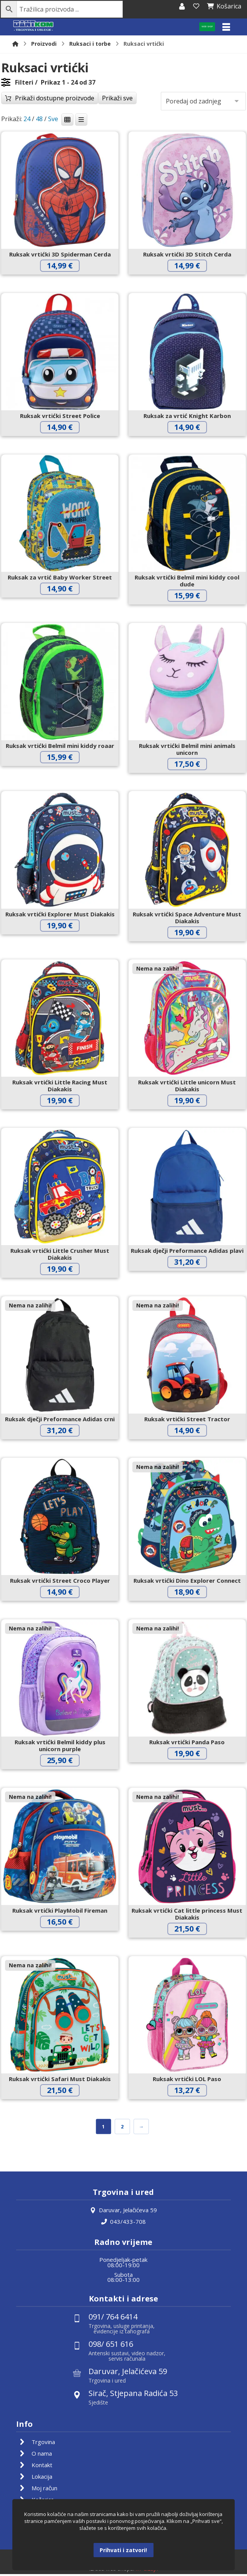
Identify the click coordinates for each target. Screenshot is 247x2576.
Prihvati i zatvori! (123, 2550)
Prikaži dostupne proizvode (54, 99)
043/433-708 (123, 2223)
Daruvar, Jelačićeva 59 (123, 2211)
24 (26, 120)
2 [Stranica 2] (122, 2127)
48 (39, 120)
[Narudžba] (203, 102)
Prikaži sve (117, 99)
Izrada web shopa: (111, 2570)
